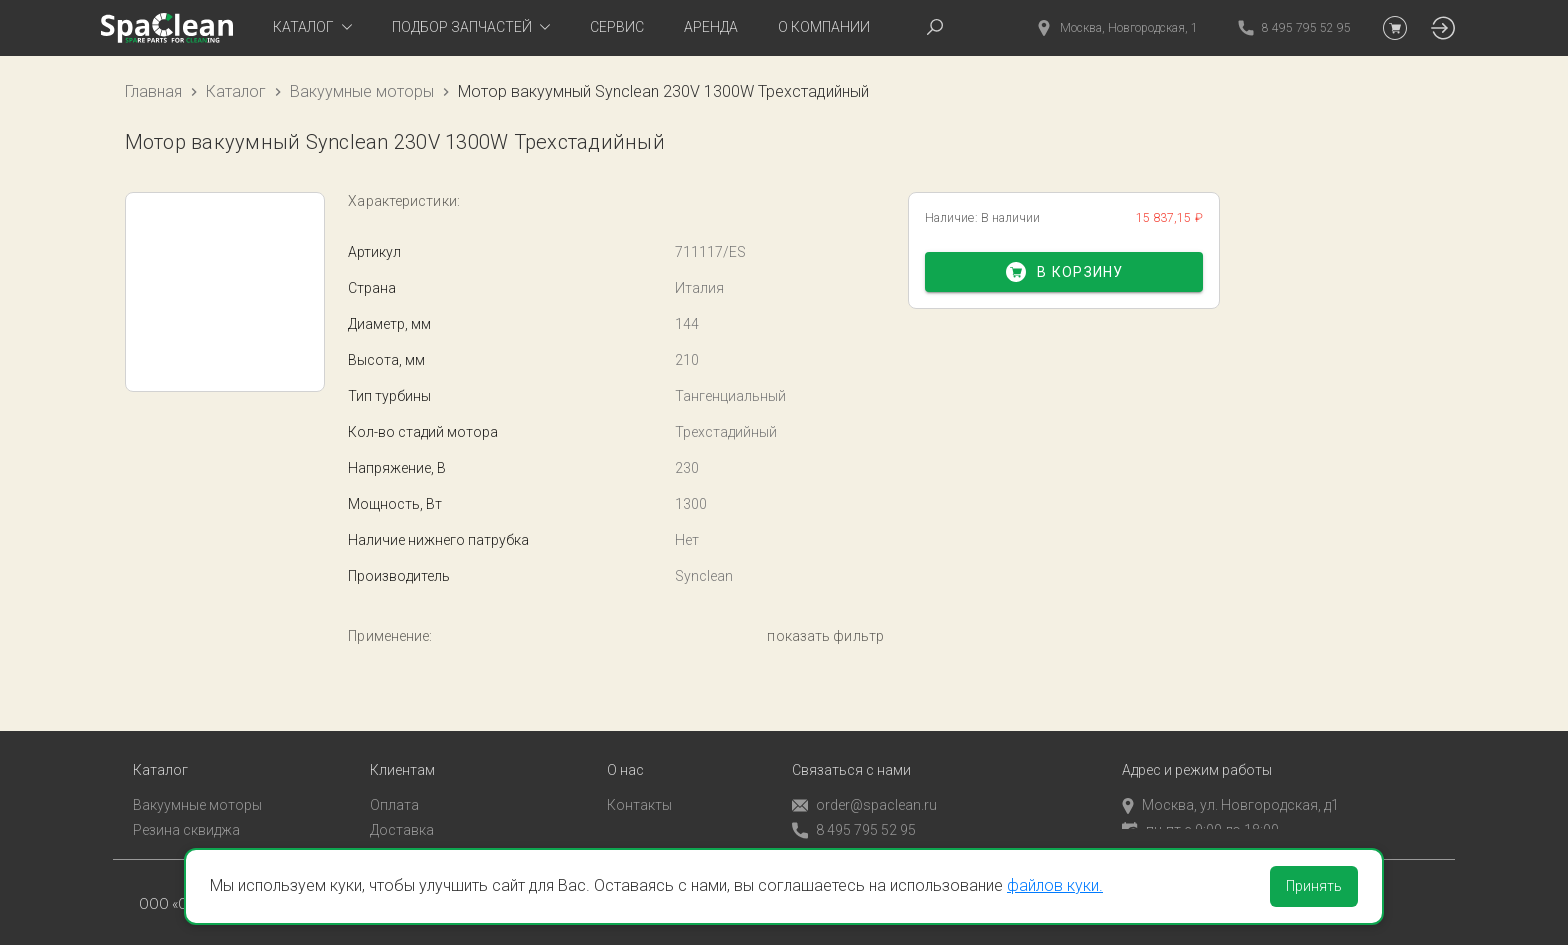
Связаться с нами (851, 750)
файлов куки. (1055, 885)
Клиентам (402, 750)
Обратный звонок (851, 835)
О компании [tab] (824, 27)
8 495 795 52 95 (854, 810)
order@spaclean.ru (864, 785)
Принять (1314, 886)
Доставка (402, 809)
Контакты (639, 785)
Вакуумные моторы (362, 91)
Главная (153, 91)
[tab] (312, 28)
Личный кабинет (423, 834)
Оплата (394, 785)
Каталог (236, 91)
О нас (625, 750)
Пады (150, 834)
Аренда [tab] (711, 27)
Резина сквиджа (186, 809)
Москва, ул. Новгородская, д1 (1230, 785)
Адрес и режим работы (1197, 750)
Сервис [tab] (617, 27)
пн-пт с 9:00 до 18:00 (1200, 809)
